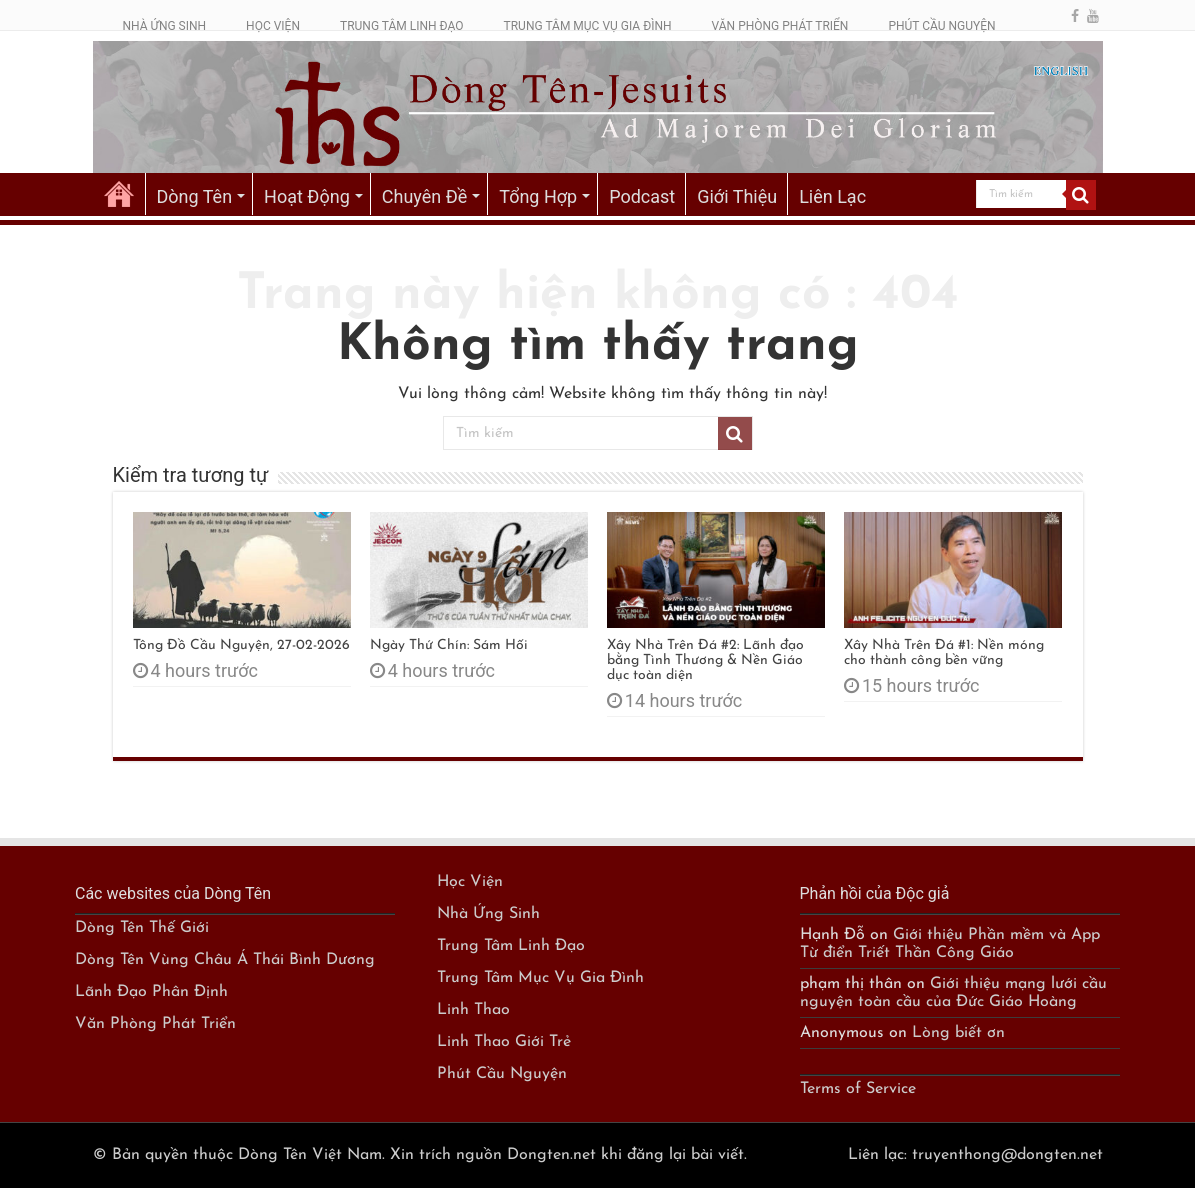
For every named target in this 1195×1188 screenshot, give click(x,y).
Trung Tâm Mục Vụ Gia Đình (540, 978)
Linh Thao (473, 1010)
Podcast (642, 196)
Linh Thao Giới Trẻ (504, 1042)
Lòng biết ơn (958, 1033)
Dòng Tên (195, 196)
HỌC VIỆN (273, 26)
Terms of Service (858, 1089)
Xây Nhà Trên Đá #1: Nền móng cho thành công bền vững (944, 653)
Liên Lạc (832, 196)
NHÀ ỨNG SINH (165, 26)
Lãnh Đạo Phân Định (151, 992)
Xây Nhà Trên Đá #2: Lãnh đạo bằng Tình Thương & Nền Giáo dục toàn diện (705, 660)
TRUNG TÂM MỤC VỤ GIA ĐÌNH (588, 26)
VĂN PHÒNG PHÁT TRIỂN (780, 26)
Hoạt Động (307, 196)
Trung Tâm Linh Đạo (511, 946)
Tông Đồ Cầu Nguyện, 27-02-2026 (241, 645)
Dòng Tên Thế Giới (142, 928)
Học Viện (470, 882)
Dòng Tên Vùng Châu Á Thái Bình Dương (225, 960)
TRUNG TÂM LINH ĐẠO (402, 26)
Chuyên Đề (425, 196)
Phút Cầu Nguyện (502, 1074)
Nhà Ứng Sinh (488, 914)
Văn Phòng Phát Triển (155, 1024)
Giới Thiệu (737, 196)
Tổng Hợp (538, 196)
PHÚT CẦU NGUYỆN (941, 26)
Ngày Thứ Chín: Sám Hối (449, 645)
